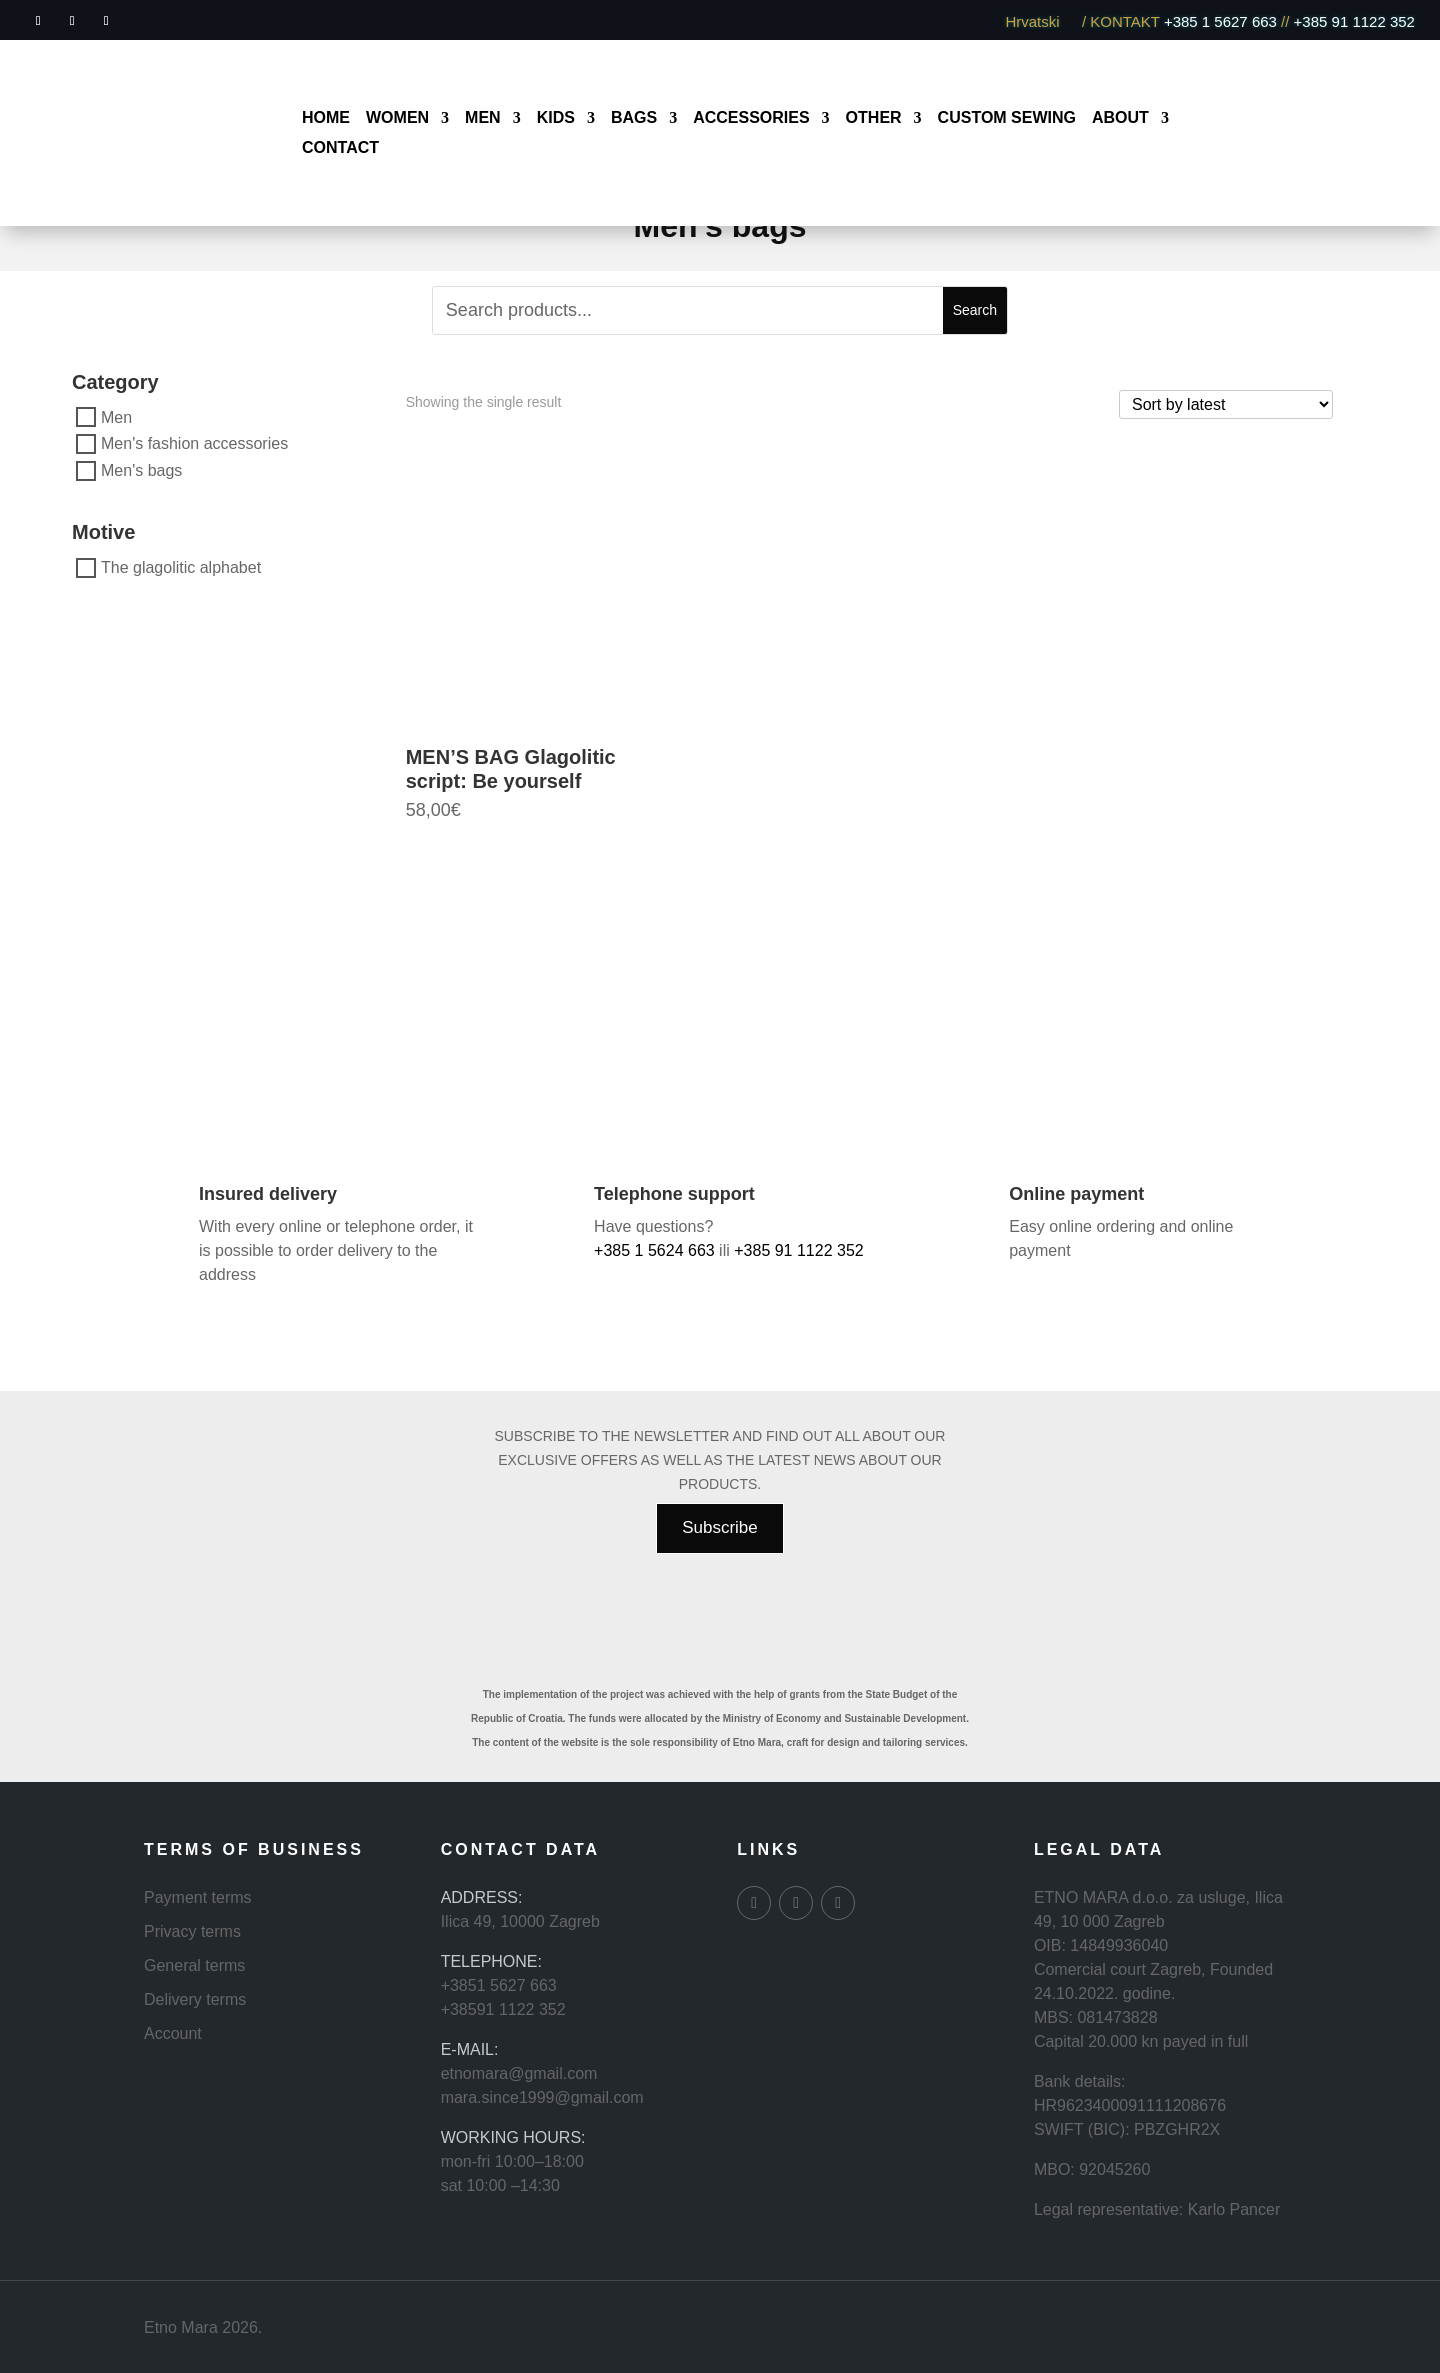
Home (326, 118)
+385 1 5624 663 (654, 1250)
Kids (556, 118)
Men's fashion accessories (194, 443)
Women (397, 118)
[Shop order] (1226, 404)
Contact (340, 148)
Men (483, 118)
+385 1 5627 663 (1220, 21)
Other (874, 118)
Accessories (751, 118)
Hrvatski (1041, 21)
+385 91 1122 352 (1352, 21)
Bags (634, 118)
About (1120, 118)
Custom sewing (1007, 118)
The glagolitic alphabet (181, 567)
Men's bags (141, 470)
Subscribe (720, 1527)
